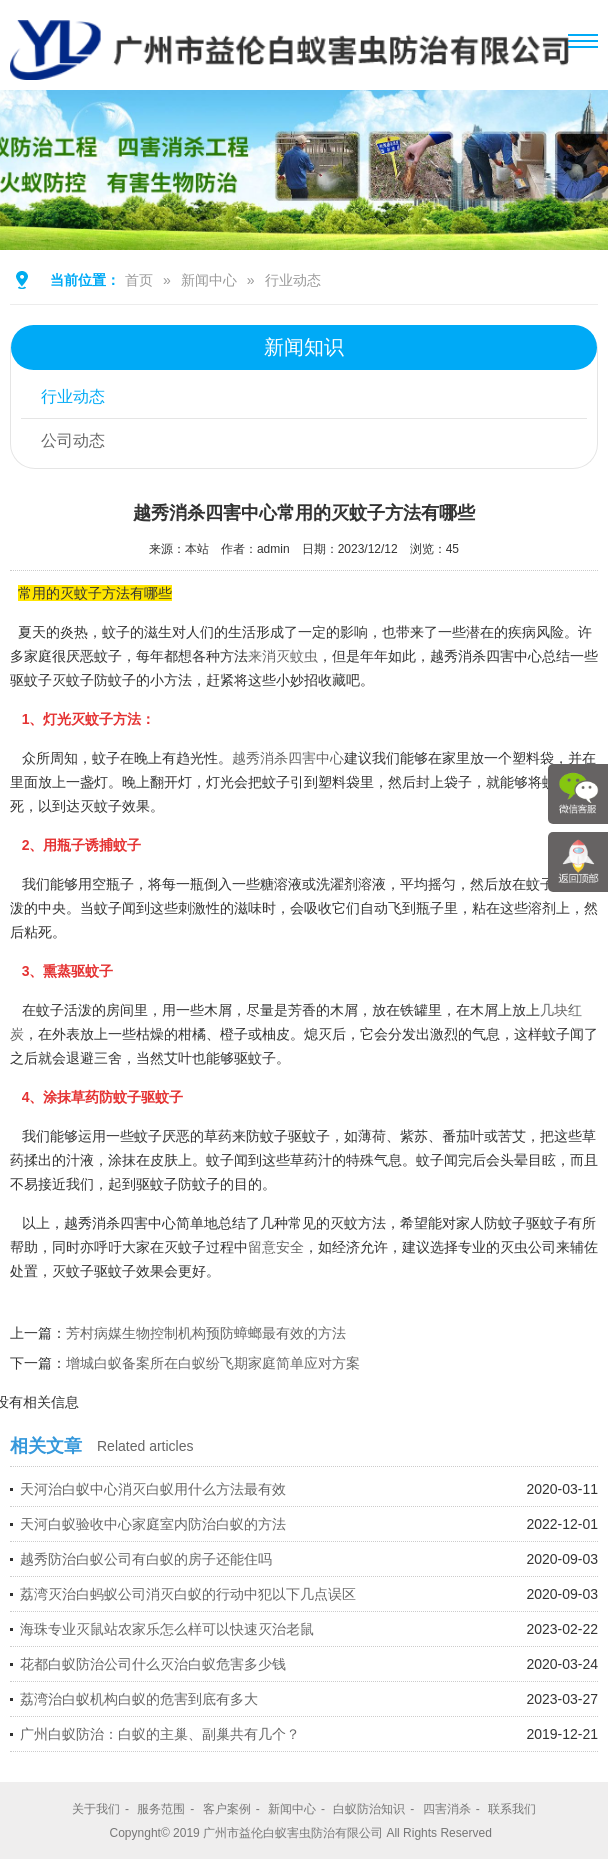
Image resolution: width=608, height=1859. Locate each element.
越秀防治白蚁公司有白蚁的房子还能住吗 (146, 1559)
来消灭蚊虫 (283, 656)
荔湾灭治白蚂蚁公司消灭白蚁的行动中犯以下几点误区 (188, 1594)
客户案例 (227, 1809)
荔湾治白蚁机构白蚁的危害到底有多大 (139, 1699)
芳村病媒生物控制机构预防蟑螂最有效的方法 (206, 1333)
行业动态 (293, 280)
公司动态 (73, 440)
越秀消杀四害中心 (288, 758)
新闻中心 (209, 280)
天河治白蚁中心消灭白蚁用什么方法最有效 (153, 1489)
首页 (139, 280)
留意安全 (276, 1247)
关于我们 (96, 1809)
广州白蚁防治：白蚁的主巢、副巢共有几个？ (160, 1734)
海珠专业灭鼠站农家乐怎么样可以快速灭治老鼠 (167, 1629)
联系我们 (512, 1809)
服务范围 (161, 1809)
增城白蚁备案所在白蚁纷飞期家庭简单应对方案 (213, 1363)
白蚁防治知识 (369, 1809)
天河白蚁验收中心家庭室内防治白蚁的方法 (153, 1524)
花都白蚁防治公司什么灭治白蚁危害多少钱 (153, 1664)
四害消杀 (447, 1809)
